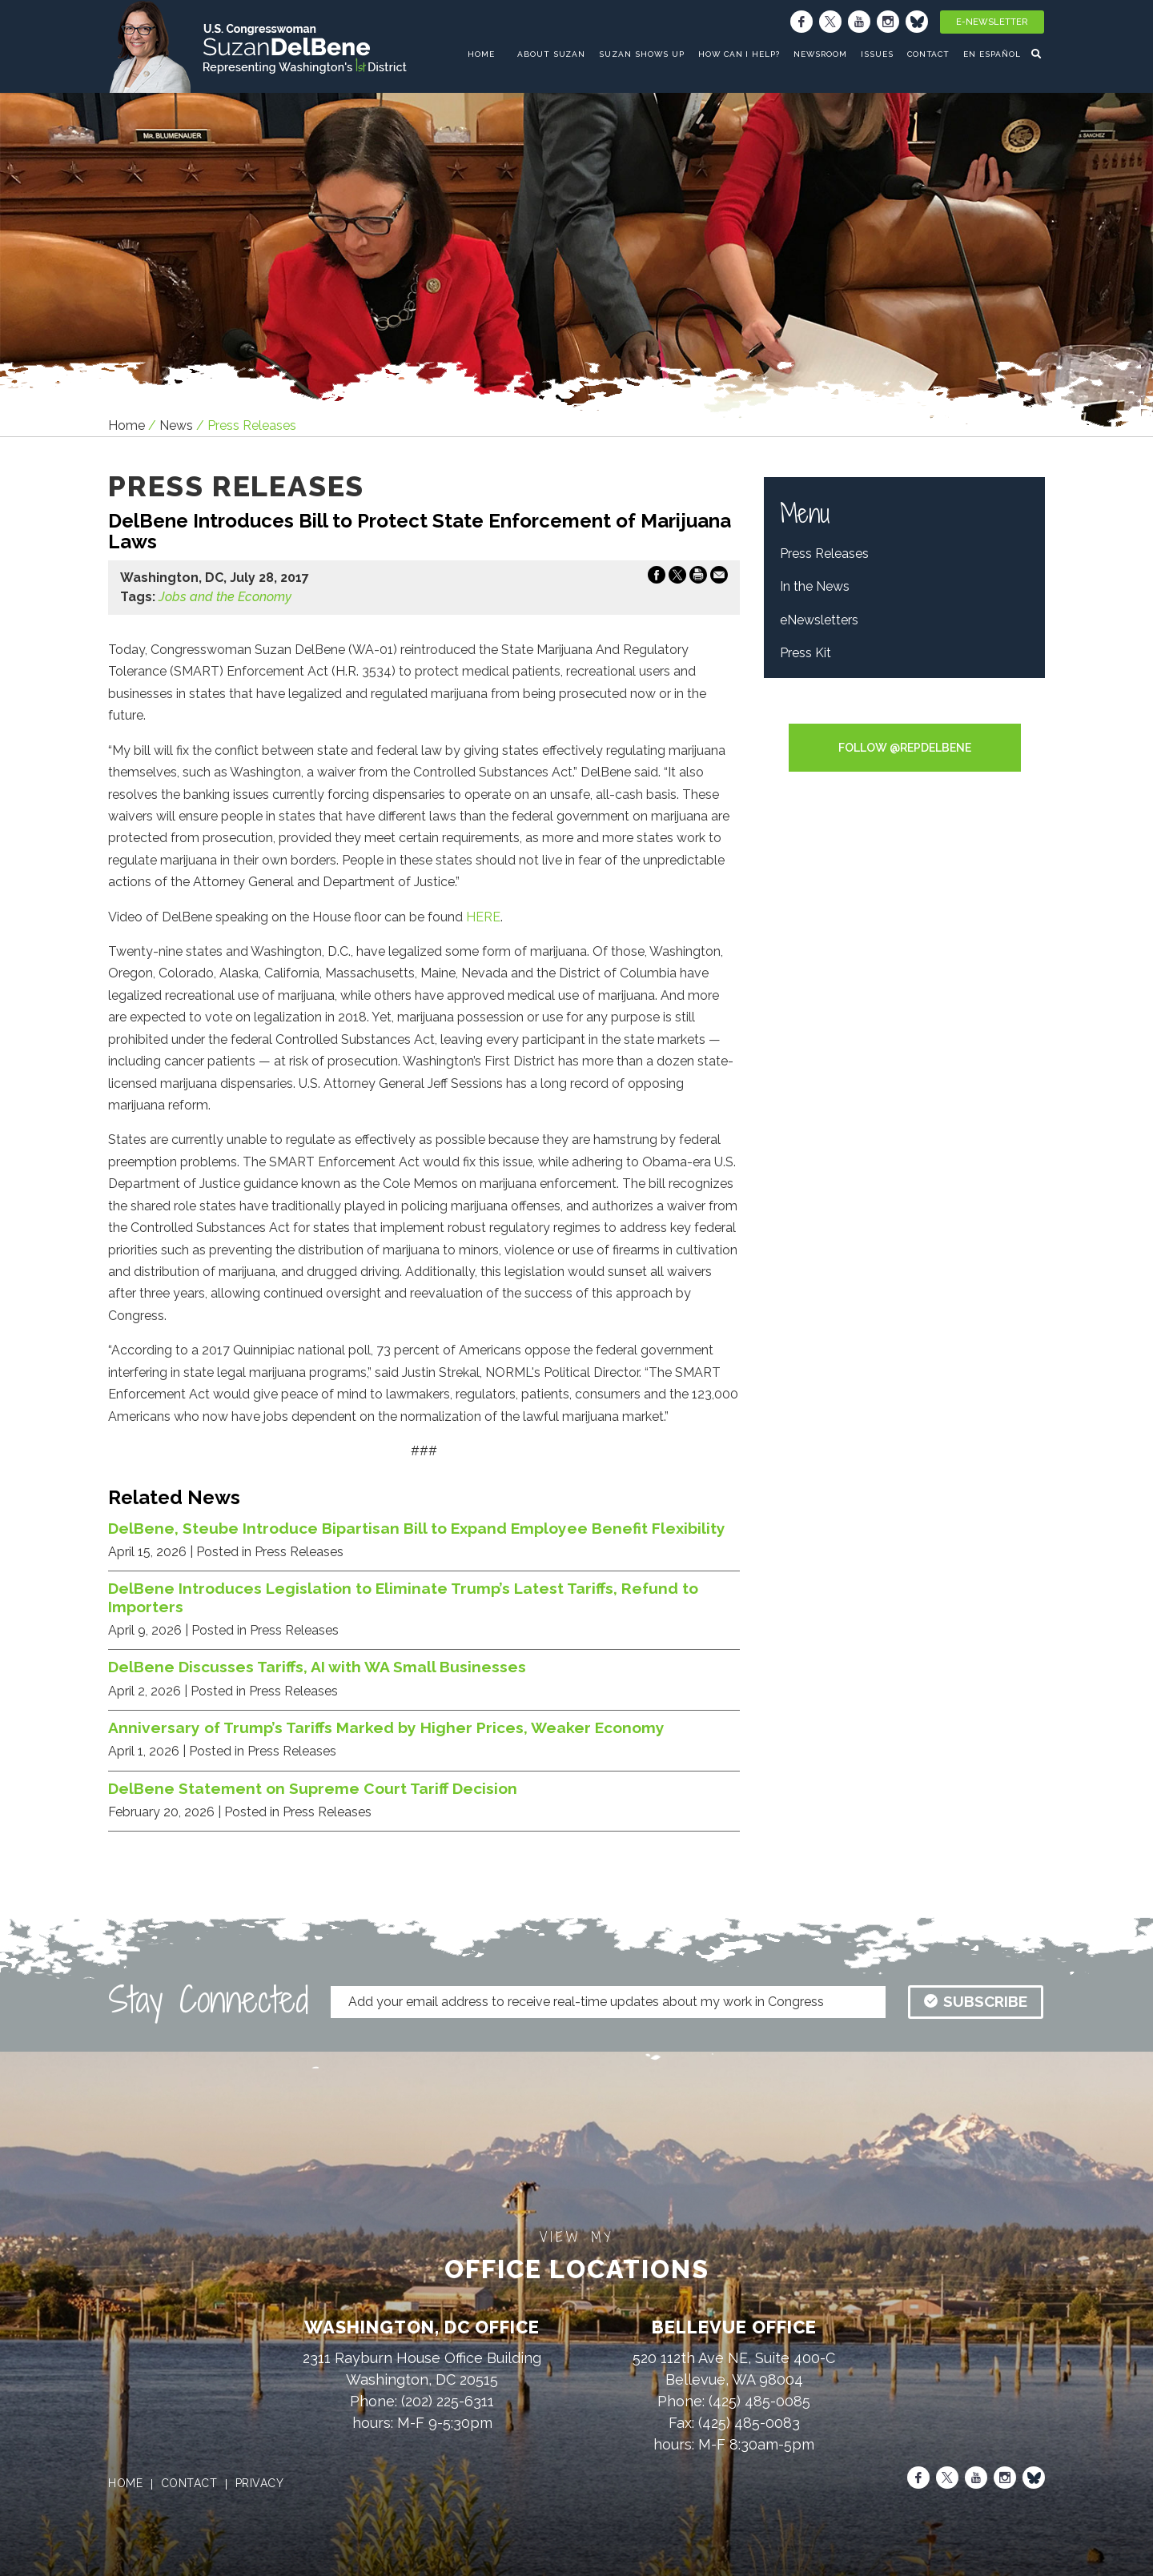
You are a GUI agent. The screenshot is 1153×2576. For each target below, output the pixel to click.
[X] (830, 21)
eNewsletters (819, 620)
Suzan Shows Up (641, 54)
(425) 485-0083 (749, 2422)
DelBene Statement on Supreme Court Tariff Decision (312, 1788)
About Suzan (551, 54)
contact (189, 2483)
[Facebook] (801, 21)
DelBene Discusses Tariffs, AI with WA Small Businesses (317, 1666)
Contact (928, 54)
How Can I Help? (739, 54)
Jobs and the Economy (225, 596)
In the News (815, 586)
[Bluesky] (917, 21)
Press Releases (824, 553)
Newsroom (820, 54)
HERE (483, 917)
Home (126, 425)
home (481, 54)
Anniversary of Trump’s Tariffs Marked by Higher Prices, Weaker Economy (386, 1727)
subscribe (975, 2001)
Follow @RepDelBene (904, 747)
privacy (259, 2483)
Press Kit (805, 652)
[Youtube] (859, 21)
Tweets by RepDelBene (904, 712)
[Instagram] (888, 21)
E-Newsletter (992, 22)
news (176, 425)
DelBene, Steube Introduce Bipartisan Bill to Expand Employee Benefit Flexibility (416, 1528)
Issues (877, 54)
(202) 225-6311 (447, 2401)
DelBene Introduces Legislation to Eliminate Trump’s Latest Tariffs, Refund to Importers (403, 1597)
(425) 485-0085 (759, 2401)
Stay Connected (208, 1999)
